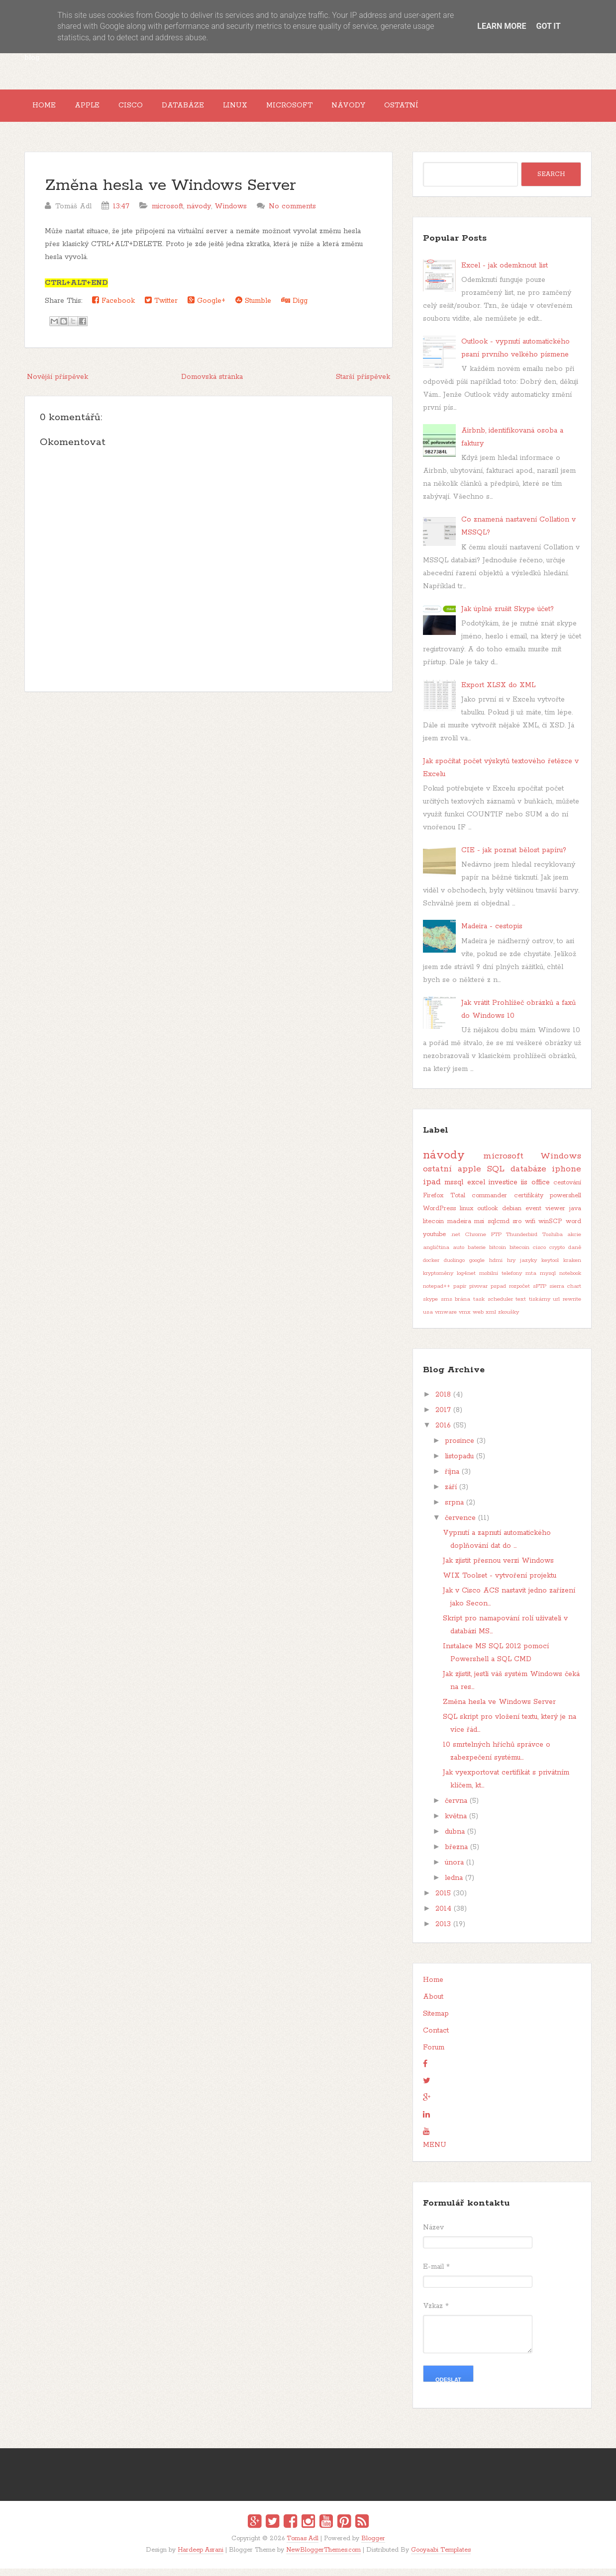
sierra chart (565, 1294)
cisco (539, 1255)
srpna (454, 1510)
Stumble (253, 308)
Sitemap (436, 2021)
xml (491, 1320)
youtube (434, 1242)
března (456, 1855)
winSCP (550, 1229)
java (575, 1216)
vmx (465, 1320)
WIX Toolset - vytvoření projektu (499, 1583)
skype (430, 1307)
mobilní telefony (500, 1281)
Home (48, 109)
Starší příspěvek (363, 384)
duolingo (454, 1268)
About (433, 2004)
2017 (443, 1418)
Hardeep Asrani (200, 2557)
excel (476, 1190)
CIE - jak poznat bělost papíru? (513, 857)
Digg (294, 308)
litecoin (433, 1229)
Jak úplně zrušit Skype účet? (507, 616)
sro (517, 1229)
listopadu (459, 1464)
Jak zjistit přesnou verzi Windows (498, 1568)
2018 (443, 1402)
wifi (530, 1229)
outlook (487, 1216)
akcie (574, 1242)
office (540, 1190)
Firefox (433, 1203)
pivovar (478, 1294)
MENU (434, 2152)
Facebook (113, 308)
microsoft (167, 213)
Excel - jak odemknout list (504, 272)
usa (428, 1320)
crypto (557, 1255)
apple (469, 1176)
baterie (477, 1255)
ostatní (437, 1176)
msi (479, 1229)
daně (574, 1255)
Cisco (149, 109)
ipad (432, 1189)
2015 (443, 1901)
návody (199, 213)
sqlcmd (499, 1229)
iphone (566, 1176)
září (451, 1495)
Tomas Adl (302, 2546)
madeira (459, 1229)
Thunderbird (521, 1242)
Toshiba (552, 1242)
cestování (567, 1190)
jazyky (528, 1268)
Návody (397, 109)
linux (466, 1216)
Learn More (501, 26)
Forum (433, 2055)
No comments (292, 213)
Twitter (161, 308)
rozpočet (519, 1294)
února (454, 1870)
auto (458, 1255)
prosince (459, 1448)
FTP (496, 1242)
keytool (550, 1268)
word (573, 1229)
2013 (443, 1932)
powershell (565, 1203)
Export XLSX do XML (498, 692)
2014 (443, 1916)
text (520, 1307)
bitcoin (497, 1255)
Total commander (479, 1203)
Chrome (475, 1242)
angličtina (436, 1255)
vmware (446, 1320)
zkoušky (508, 1320)
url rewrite (567, 1307)
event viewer (545, 1216)
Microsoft (331, 109)
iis (524, 1190)
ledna (454, 1885)
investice (503, 1190)
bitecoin (519, 1255)
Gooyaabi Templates (441, 2557)
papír (459, 1294)
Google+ (206, 308)
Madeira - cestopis (491, 934)
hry (511, 1268)
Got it (548, 26)
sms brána (456, 1307)
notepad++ (436, 1294)
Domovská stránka (212, 384)
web (478, 1320)
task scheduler (493, 1307)
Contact (436, 2038)
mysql (548, 1281)
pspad (498, 1294)
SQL (496, 1176)
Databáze (209, 109)
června (456, 1808)
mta (530, 1281)
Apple (98, 109)
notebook (570, 1281)
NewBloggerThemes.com (323, 2557)
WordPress (439, 1216)
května (456, 1824)
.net (455, 1242)
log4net (466, 1281)
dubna (455, 1839)
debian (511, 1216)
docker (431, 1268)
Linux (269, 109)
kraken (572, 1268)
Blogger (373, 2546)
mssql (453, 1190)
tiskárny (539, 1307)
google (477, 1268)
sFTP (539, 1294)
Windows (230, 213)
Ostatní (457, 109)
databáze (528, 1176)
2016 (443, 1433)
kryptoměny (438, 1281)
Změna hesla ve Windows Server (170, 193)
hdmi (496, 1268)
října (452, 1479)
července (460, 1525)
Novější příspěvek (57, 384)
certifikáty (528, 1203)
